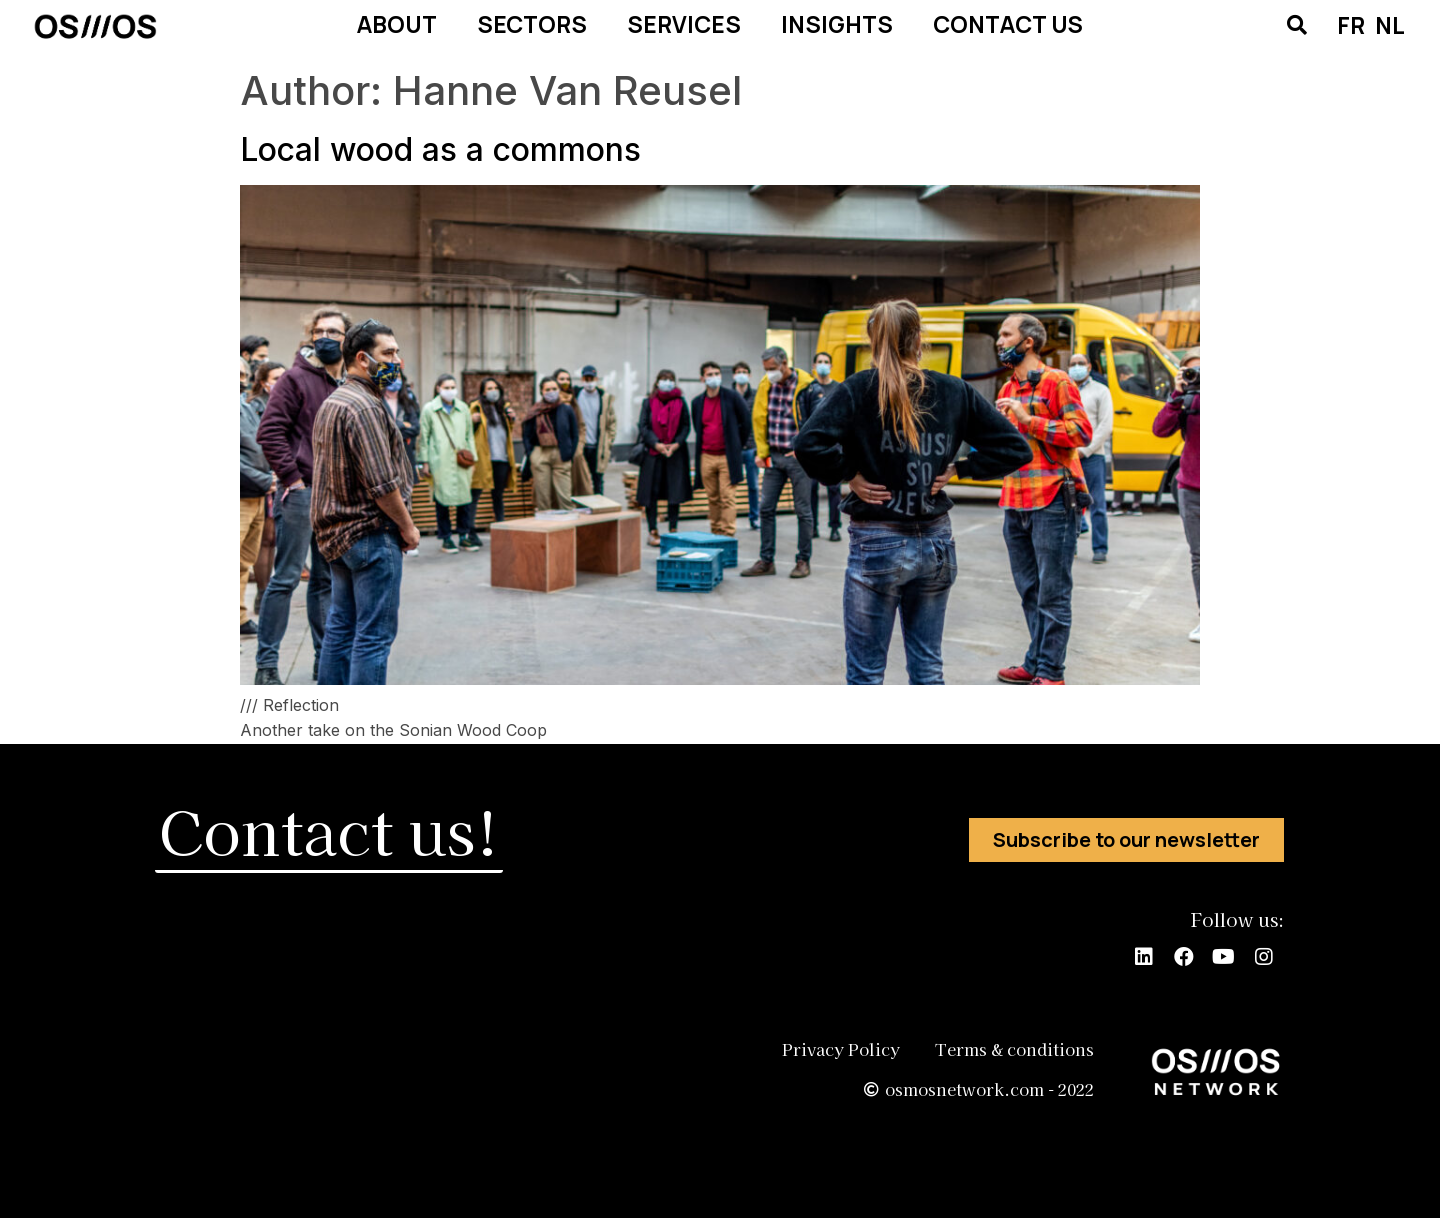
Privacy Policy (836, 1049)
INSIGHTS (837, 24)
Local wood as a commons (440, 149)
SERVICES (684, 24)
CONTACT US (1008, 24)
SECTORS (532, 24)
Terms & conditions (1014, 1049)
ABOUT (397, 24)
